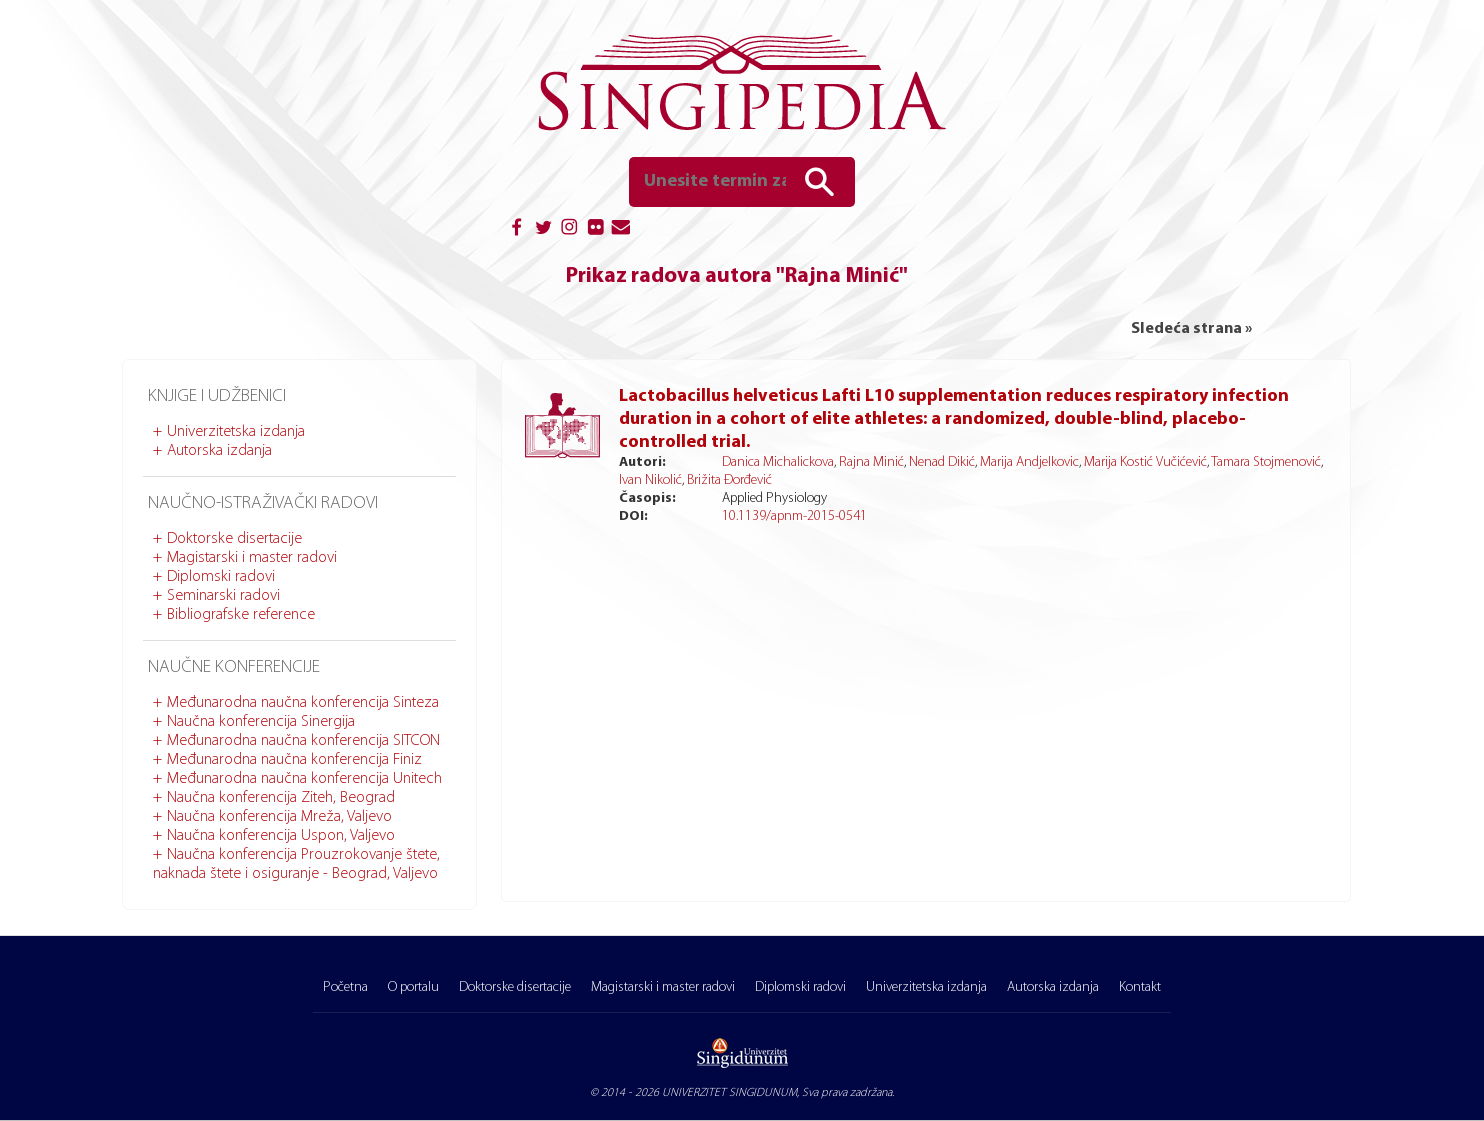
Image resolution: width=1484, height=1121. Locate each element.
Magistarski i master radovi (252, 558)
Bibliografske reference (241, 615)
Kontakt (1140, 987)
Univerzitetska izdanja (236, 432)
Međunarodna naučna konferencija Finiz (294, 760)
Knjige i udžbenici (217, 396)
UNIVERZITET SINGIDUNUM (729, 1093)
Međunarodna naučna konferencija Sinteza (303, 703)
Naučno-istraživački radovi (263, 503)
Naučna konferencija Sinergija (261, 722)
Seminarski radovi (223, 596)
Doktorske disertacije (234, 539)
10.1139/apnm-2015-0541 (794, 516)
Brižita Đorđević (729, 480)
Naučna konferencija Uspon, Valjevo (281, 836)
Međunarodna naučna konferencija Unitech (304, 779)
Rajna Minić (871, 462)
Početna (345, 987)
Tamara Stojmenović (1266, 462)
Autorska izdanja (219, 451)
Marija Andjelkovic (1029, 462)
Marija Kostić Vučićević (1145, 462)
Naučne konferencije (234, 667)
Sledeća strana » (1191, 329)
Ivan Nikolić (650, 480)
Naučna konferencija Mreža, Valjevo (279, 817)
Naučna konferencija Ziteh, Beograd (281, 798)
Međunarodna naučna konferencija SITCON (303, 741)
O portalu (413, 987)
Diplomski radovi (221, 577)
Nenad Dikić (942, 462)
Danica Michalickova (778, 462)
